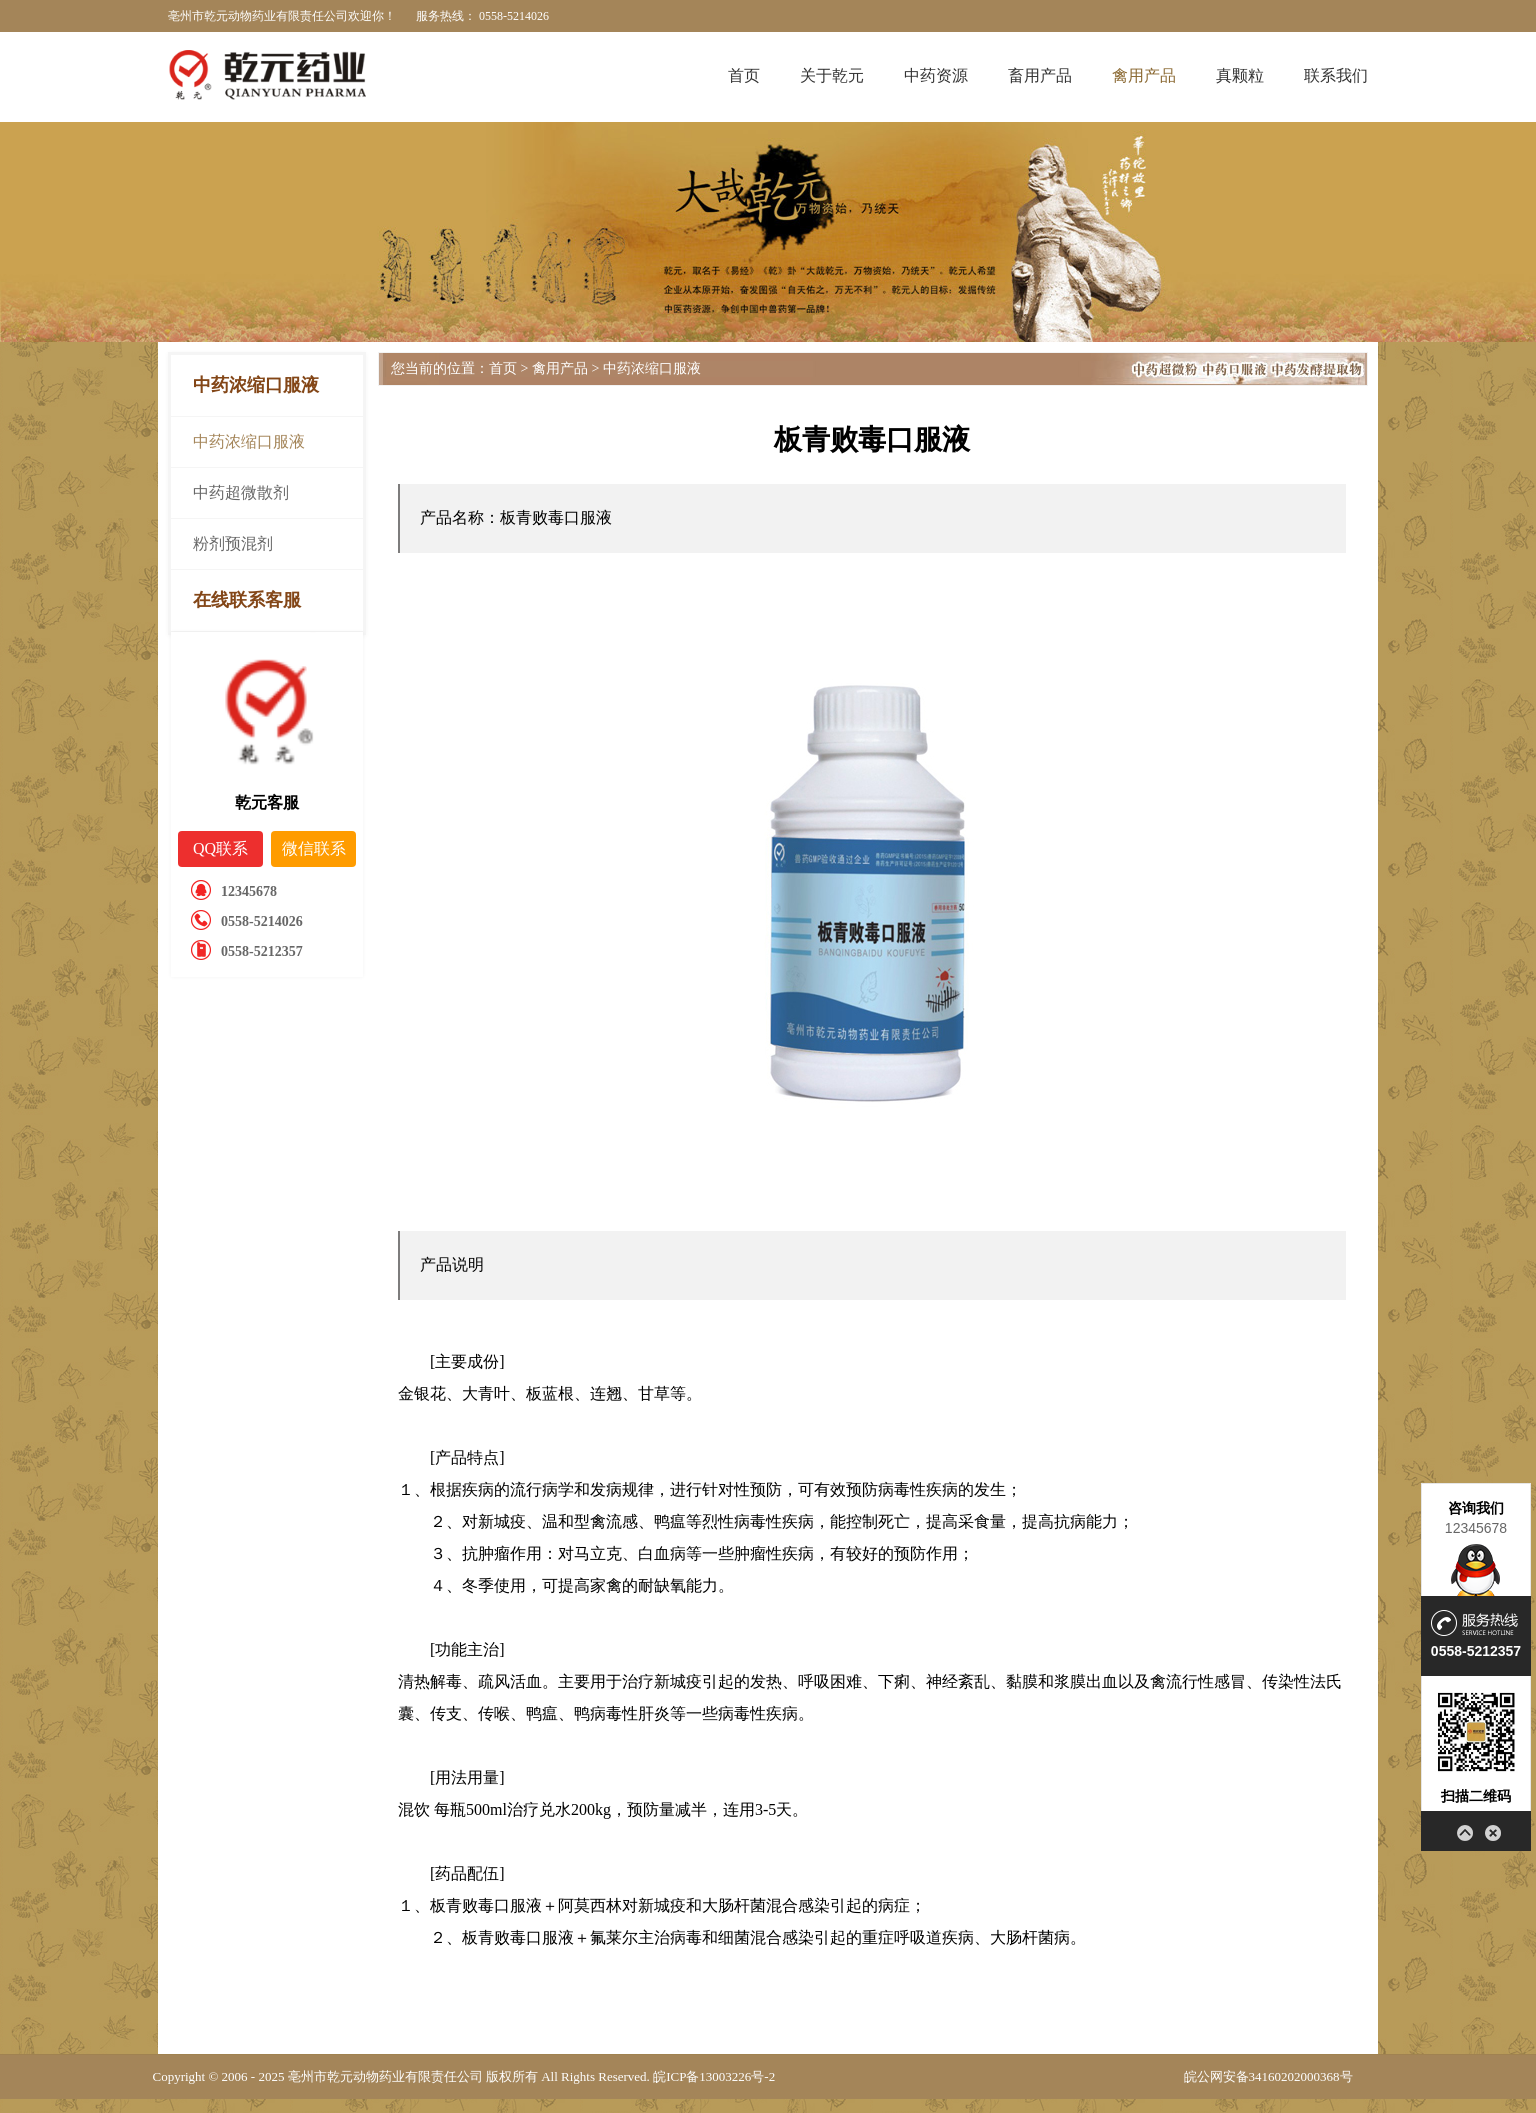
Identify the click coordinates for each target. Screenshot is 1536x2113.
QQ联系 (220, 848)
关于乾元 (832, 75)
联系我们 (1336, 75)
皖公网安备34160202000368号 (1268, 2076)
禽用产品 (1144, 75)
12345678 (1476, 1528)
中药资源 (936, 75)
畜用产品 (1040, 75)
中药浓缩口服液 (249, 441)
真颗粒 (1240, 75)
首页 (744, 75)
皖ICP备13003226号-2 (714, 2076)
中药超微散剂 (241, 492)
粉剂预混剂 (233, 543)
